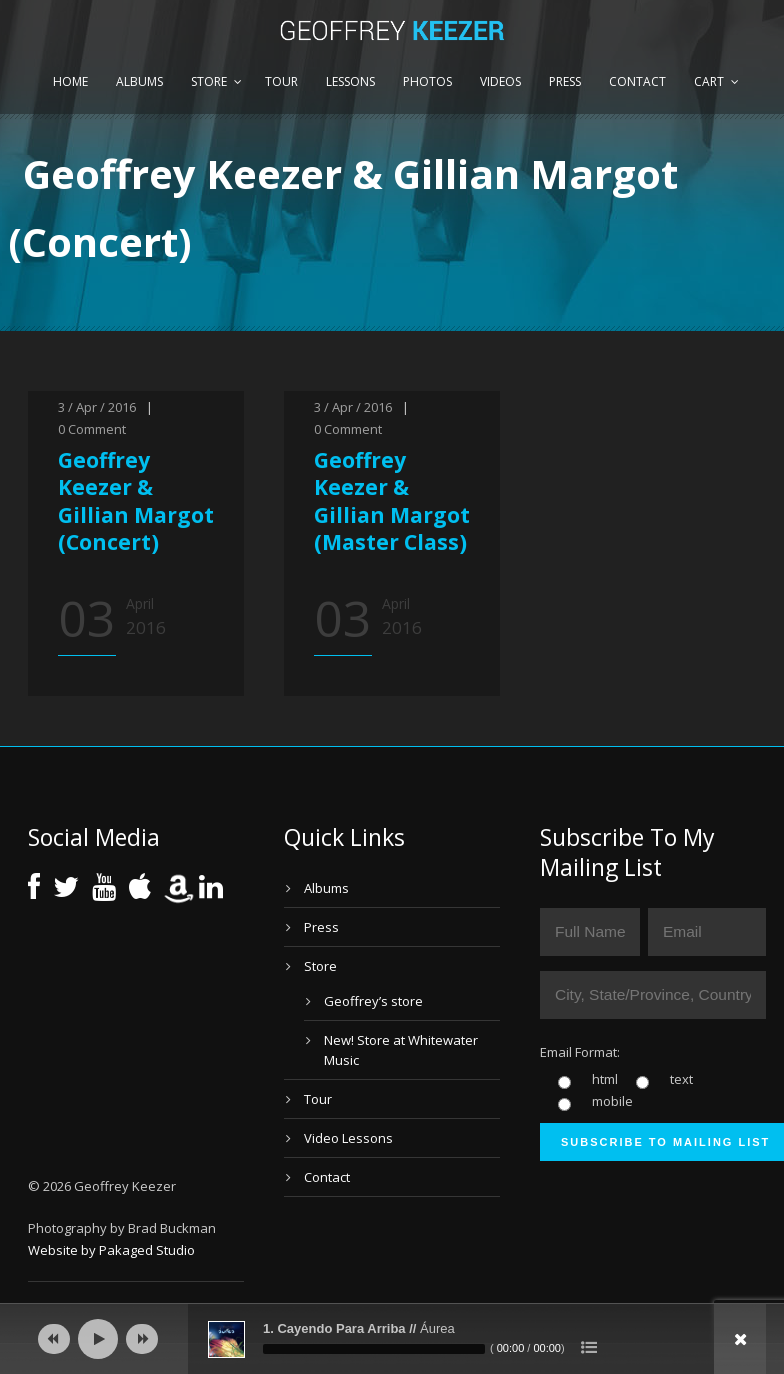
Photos (427, 81)
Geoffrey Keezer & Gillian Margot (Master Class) (392, 501)
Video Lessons (348, 1138)
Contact (637, 81)
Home (70, 81)
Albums (139, 81)
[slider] (374, 1349)
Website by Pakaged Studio (111, 1250)
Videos (500, 81)
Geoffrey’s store (373, 1001)
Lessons (350, 81)
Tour (281, 81)
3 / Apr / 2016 (97, 407)
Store (209, 81)
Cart (709, 81)
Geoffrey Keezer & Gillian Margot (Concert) (136, 501)
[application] (392, 1339)
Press (565, 81)
